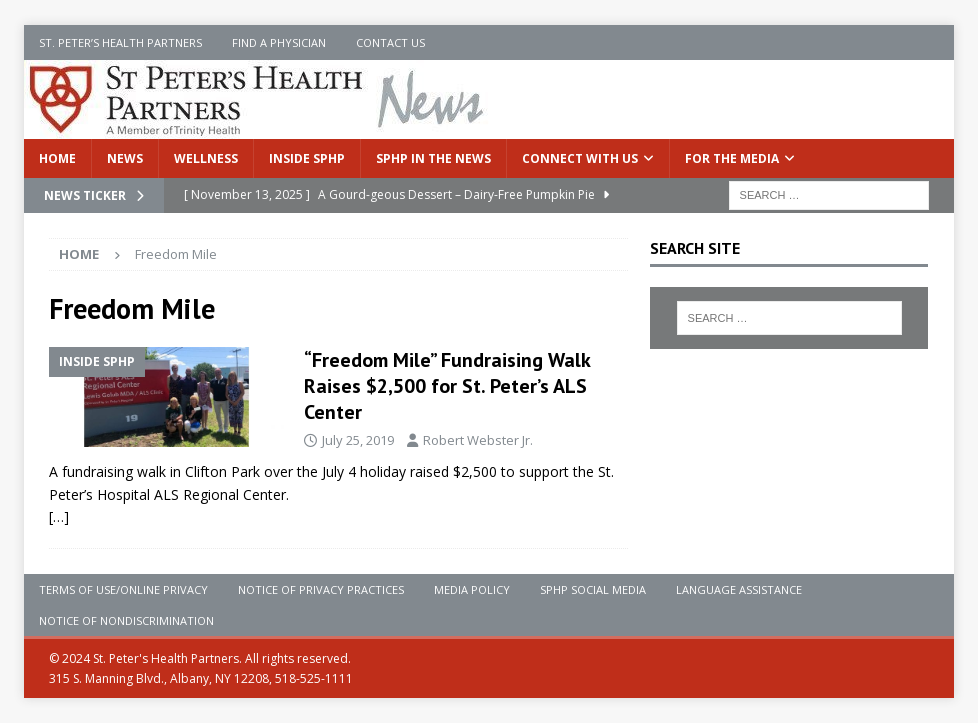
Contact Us (390, 42)
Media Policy (472, 589)
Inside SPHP (307, 158)
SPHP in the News (433, 158)
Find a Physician (279, 42)
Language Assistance (739, 589)
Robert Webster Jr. (478, 440)
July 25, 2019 (358, 440)
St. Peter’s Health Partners (120, 42)
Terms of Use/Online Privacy (123, 589)
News (125, 158)
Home (57, 158)
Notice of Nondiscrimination (126, 620)
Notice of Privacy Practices (321, 589)
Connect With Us (580, 158)
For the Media (732, 158)
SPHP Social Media (593, 589)
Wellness (206, 158)
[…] (59, 516)
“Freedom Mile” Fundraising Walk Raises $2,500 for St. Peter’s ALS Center (447, 386)
